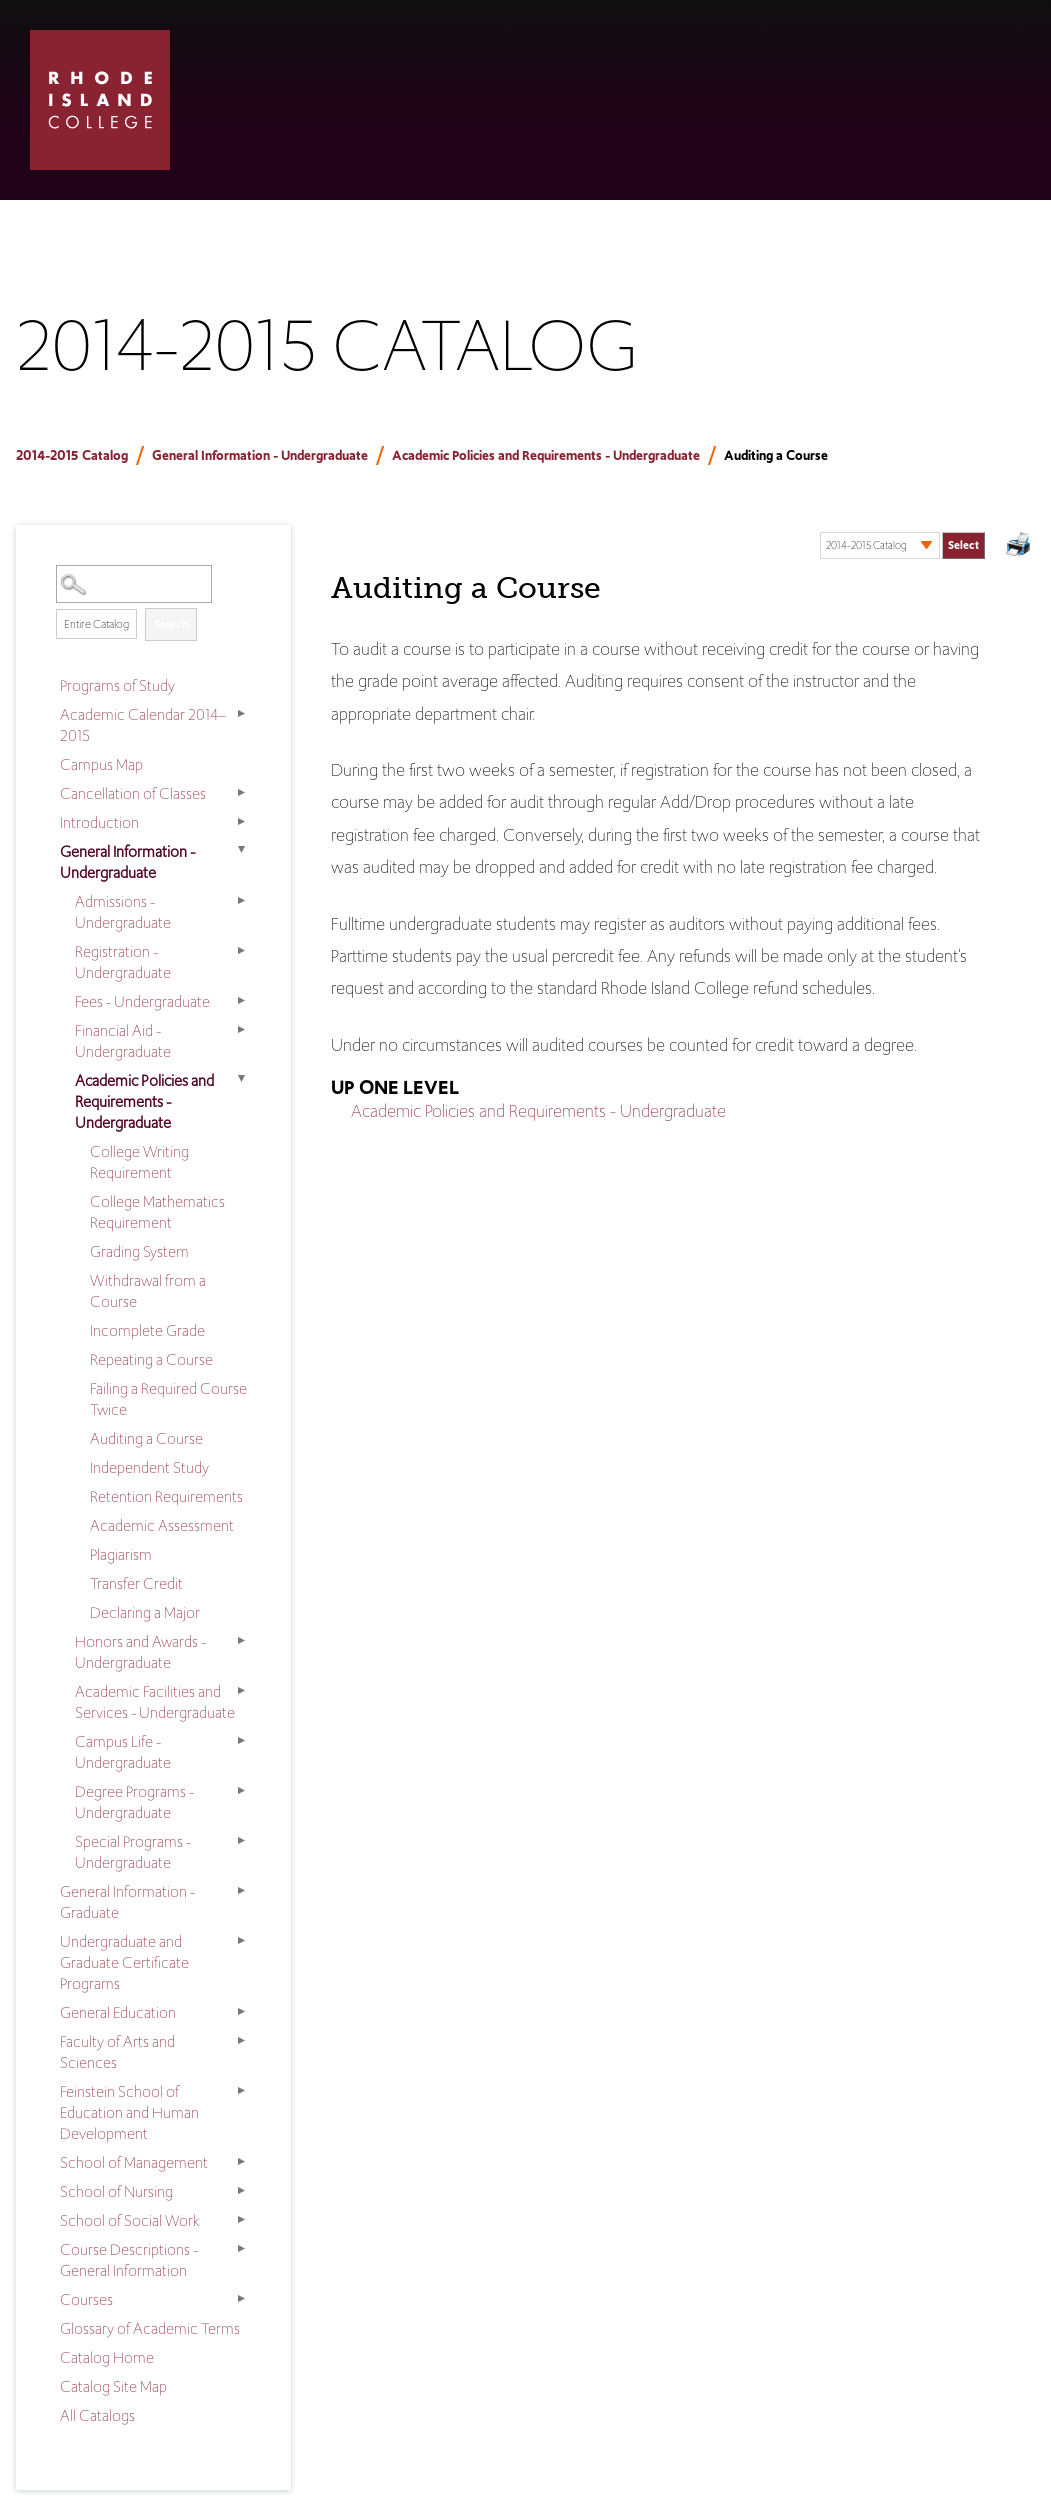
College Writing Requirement (139, 1162)
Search (171, 624)
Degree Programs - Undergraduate (134, 1802)
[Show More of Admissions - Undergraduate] (241, 900)
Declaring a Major (145, 1612)
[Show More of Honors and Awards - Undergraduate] (241, 1640)
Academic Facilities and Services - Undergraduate (155, 1702)
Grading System (139, 1251)
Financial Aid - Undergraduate (123, 1041)
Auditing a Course (146, 1438)
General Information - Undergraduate (260, 455)
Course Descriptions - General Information (129, 2260)
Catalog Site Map (113, 2386)
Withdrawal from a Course (148, 1291)
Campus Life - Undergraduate (123, 1752)
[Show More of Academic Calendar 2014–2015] (241, 713)
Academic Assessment (162, 1525)
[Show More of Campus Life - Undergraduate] (241, 1740)
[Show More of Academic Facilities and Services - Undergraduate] (241, 1690)
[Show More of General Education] (241, 2011)
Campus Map (101, 764)
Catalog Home (107, 2357)
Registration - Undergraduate (123, 962)
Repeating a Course (151, 1359)
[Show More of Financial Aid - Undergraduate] (241, 1029)
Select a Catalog (902, 525)
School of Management (134, 2162)
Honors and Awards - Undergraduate (140, 1652)
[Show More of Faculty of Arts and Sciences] (241, 2040)
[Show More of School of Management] (241, 2161)
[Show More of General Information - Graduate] (241, 1890)
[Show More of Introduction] (241, 821)
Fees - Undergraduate (142, 1001)
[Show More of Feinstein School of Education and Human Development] (241, 2090)
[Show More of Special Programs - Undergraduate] (241, 1840)
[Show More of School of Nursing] (241, 2190)
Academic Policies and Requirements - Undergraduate (546, 455)
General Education (118, 2012)
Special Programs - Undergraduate (133, 1852)
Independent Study (149, 1467)
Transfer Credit (136, 1583)
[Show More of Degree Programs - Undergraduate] (241, 1790)
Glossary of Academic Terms (150, 2328)
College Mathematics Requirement (157, 1212)
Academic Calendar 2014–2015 (143, 725)
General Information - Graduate (127, 1902)
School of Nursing (116, 2191)
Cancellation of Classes (133, 793)
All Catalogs (97, 2415)
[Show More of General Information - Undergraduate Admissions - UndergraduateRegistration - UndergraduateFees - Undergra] (241, 850)
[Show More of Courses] (241, 2298)
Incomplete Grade (147, 1330)
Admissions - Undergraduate (123, 912)
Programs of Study (117, 685)
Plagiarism (121, 1554)
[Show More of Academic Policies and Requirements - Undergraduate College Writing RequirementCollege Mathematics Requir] (241, 1079)
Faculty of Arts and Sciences (117, 2052)
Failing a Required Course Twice (168, 1399)
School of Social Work (130, 2220)
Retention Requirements (166, 1496)
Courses (86, 2299)
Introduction (99, 822)
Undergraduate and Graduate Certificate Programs (124, 1962)
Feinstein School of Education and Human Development (129, 2112)
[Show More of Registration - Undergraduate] (241, 950)
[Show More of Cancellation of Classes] (241, 792)
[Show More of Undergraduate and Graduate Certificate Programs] (241, 1940)
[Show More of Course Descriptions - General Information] (241, 2248)
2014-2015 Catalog (72, 455)
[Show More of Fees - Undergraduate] (241, 1000)
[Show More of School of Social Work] (241, 2219)
